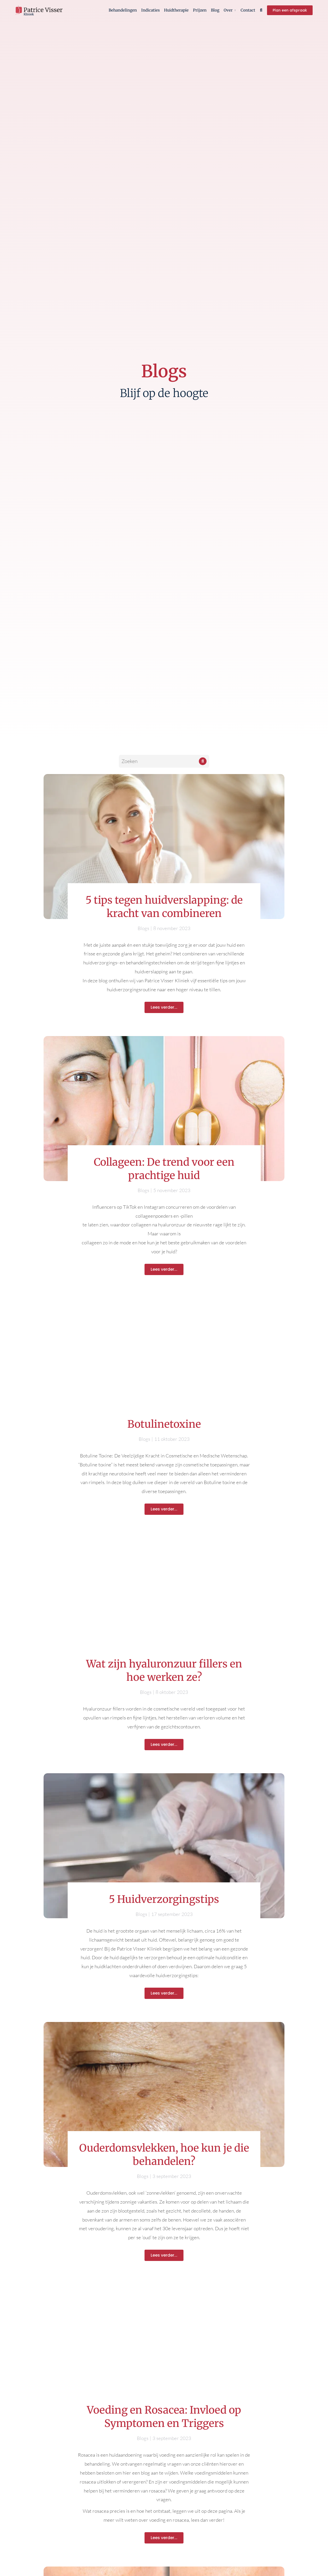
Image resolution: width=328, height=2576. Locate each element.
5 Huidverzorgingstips (164, 1899)
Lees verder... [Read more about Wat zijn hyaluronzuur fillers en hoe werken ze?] (164, 1744)
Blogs (143, 928)
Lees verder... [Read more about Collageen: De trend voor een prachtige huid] (164, 1269)
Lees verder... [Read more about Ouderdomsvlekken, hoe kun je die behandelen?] (164, 2255)
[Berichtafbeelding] (164, 846)
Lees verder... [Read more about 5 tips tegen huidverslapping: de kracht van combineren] (164, 1007)
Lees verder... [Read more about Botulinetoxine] (164, 1509)
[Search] (203, 761)
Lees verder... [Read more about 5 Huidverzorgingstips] (164, 1993)
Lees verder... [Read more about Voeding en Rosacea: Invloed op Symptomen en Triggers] (164, 2538)
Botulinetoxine (164, 1424)
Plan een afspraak (290, 10)
